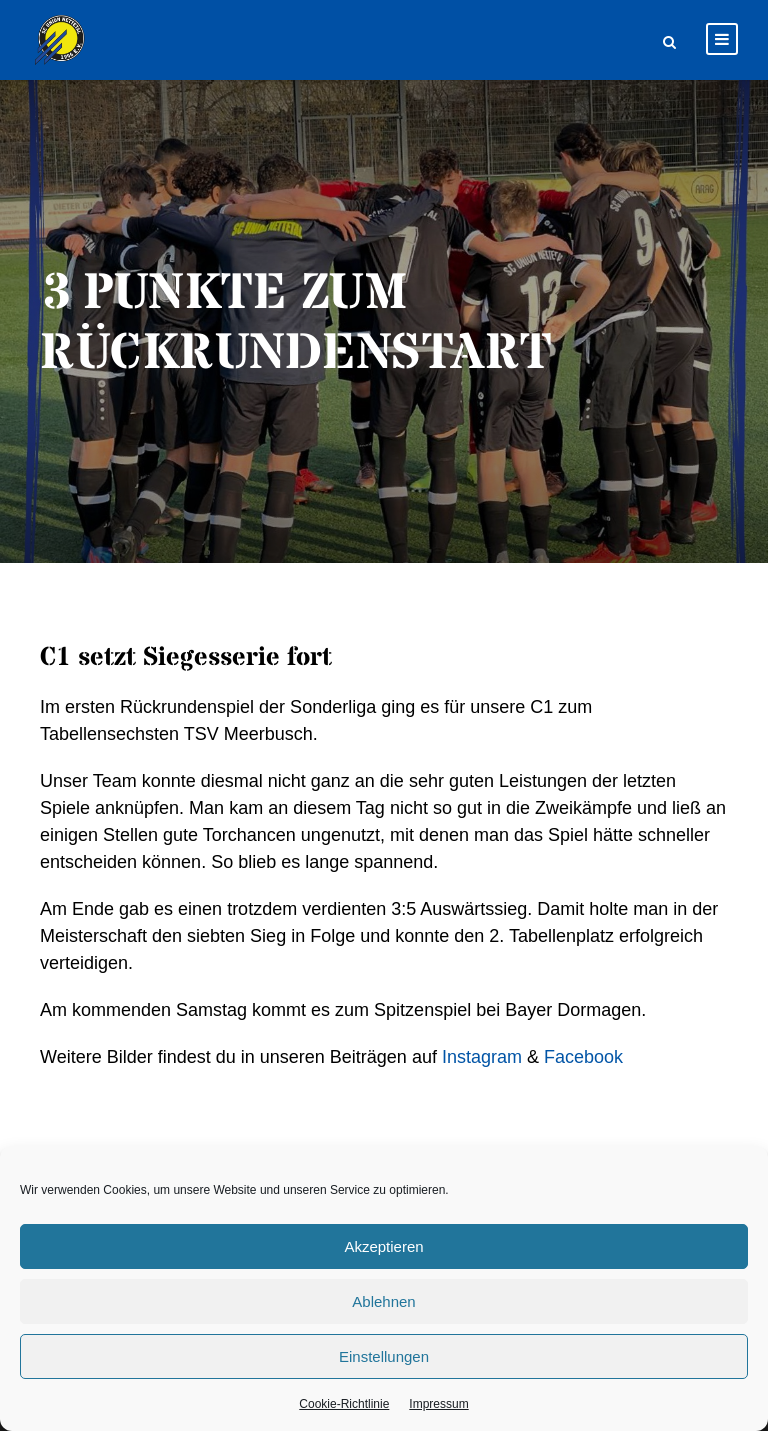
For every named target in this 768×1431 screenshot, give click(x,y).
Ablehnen (383, 1301)
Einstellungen (384, 1356)
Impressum (438, 1404)
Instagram (482, 1057)
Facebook (583, 1057)
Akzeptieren (383, 1246)
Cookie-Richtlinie (344, 1404)
